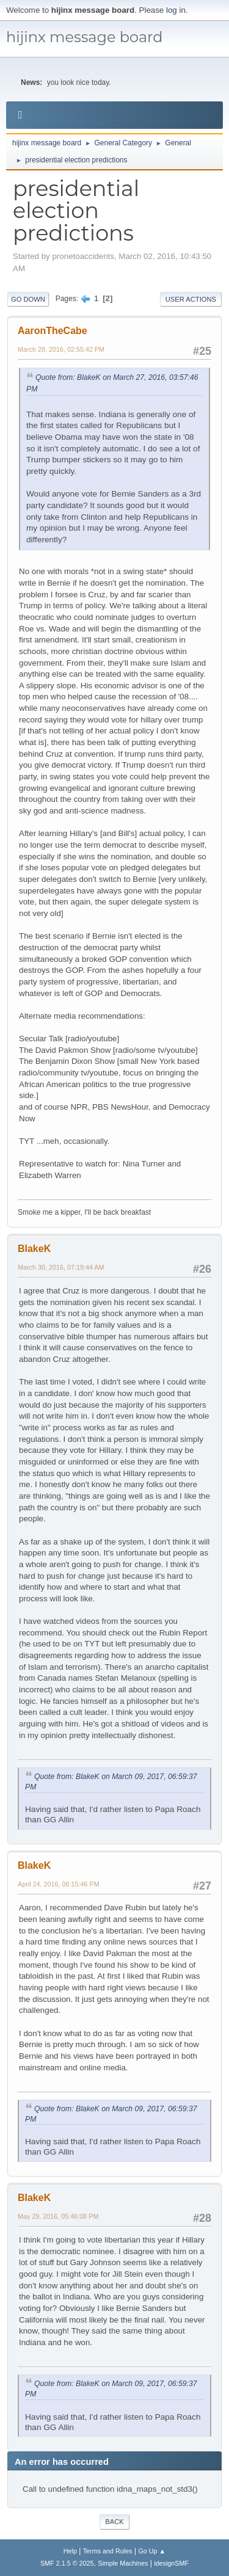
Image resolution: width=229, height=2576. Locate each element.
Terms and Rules (108, 2551)
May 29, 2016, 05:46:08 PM (58, 2216)
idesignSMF (171, 2563)
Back (114, 2521)
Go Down (28, 299)
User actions (190, 299)
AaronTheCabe (52, 331)
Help (70, 2551)
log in (176, 10)
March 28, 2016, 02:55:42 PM (61, 349)
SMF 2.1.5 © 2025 (67, 2563)
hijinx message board (84, 37)
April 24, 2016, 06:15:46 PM (59, 1884)
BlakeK (34, 1248)
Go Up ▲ (151, 2551)
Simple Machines (123, 2563)
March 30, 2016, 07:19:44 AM (61, 1267)
